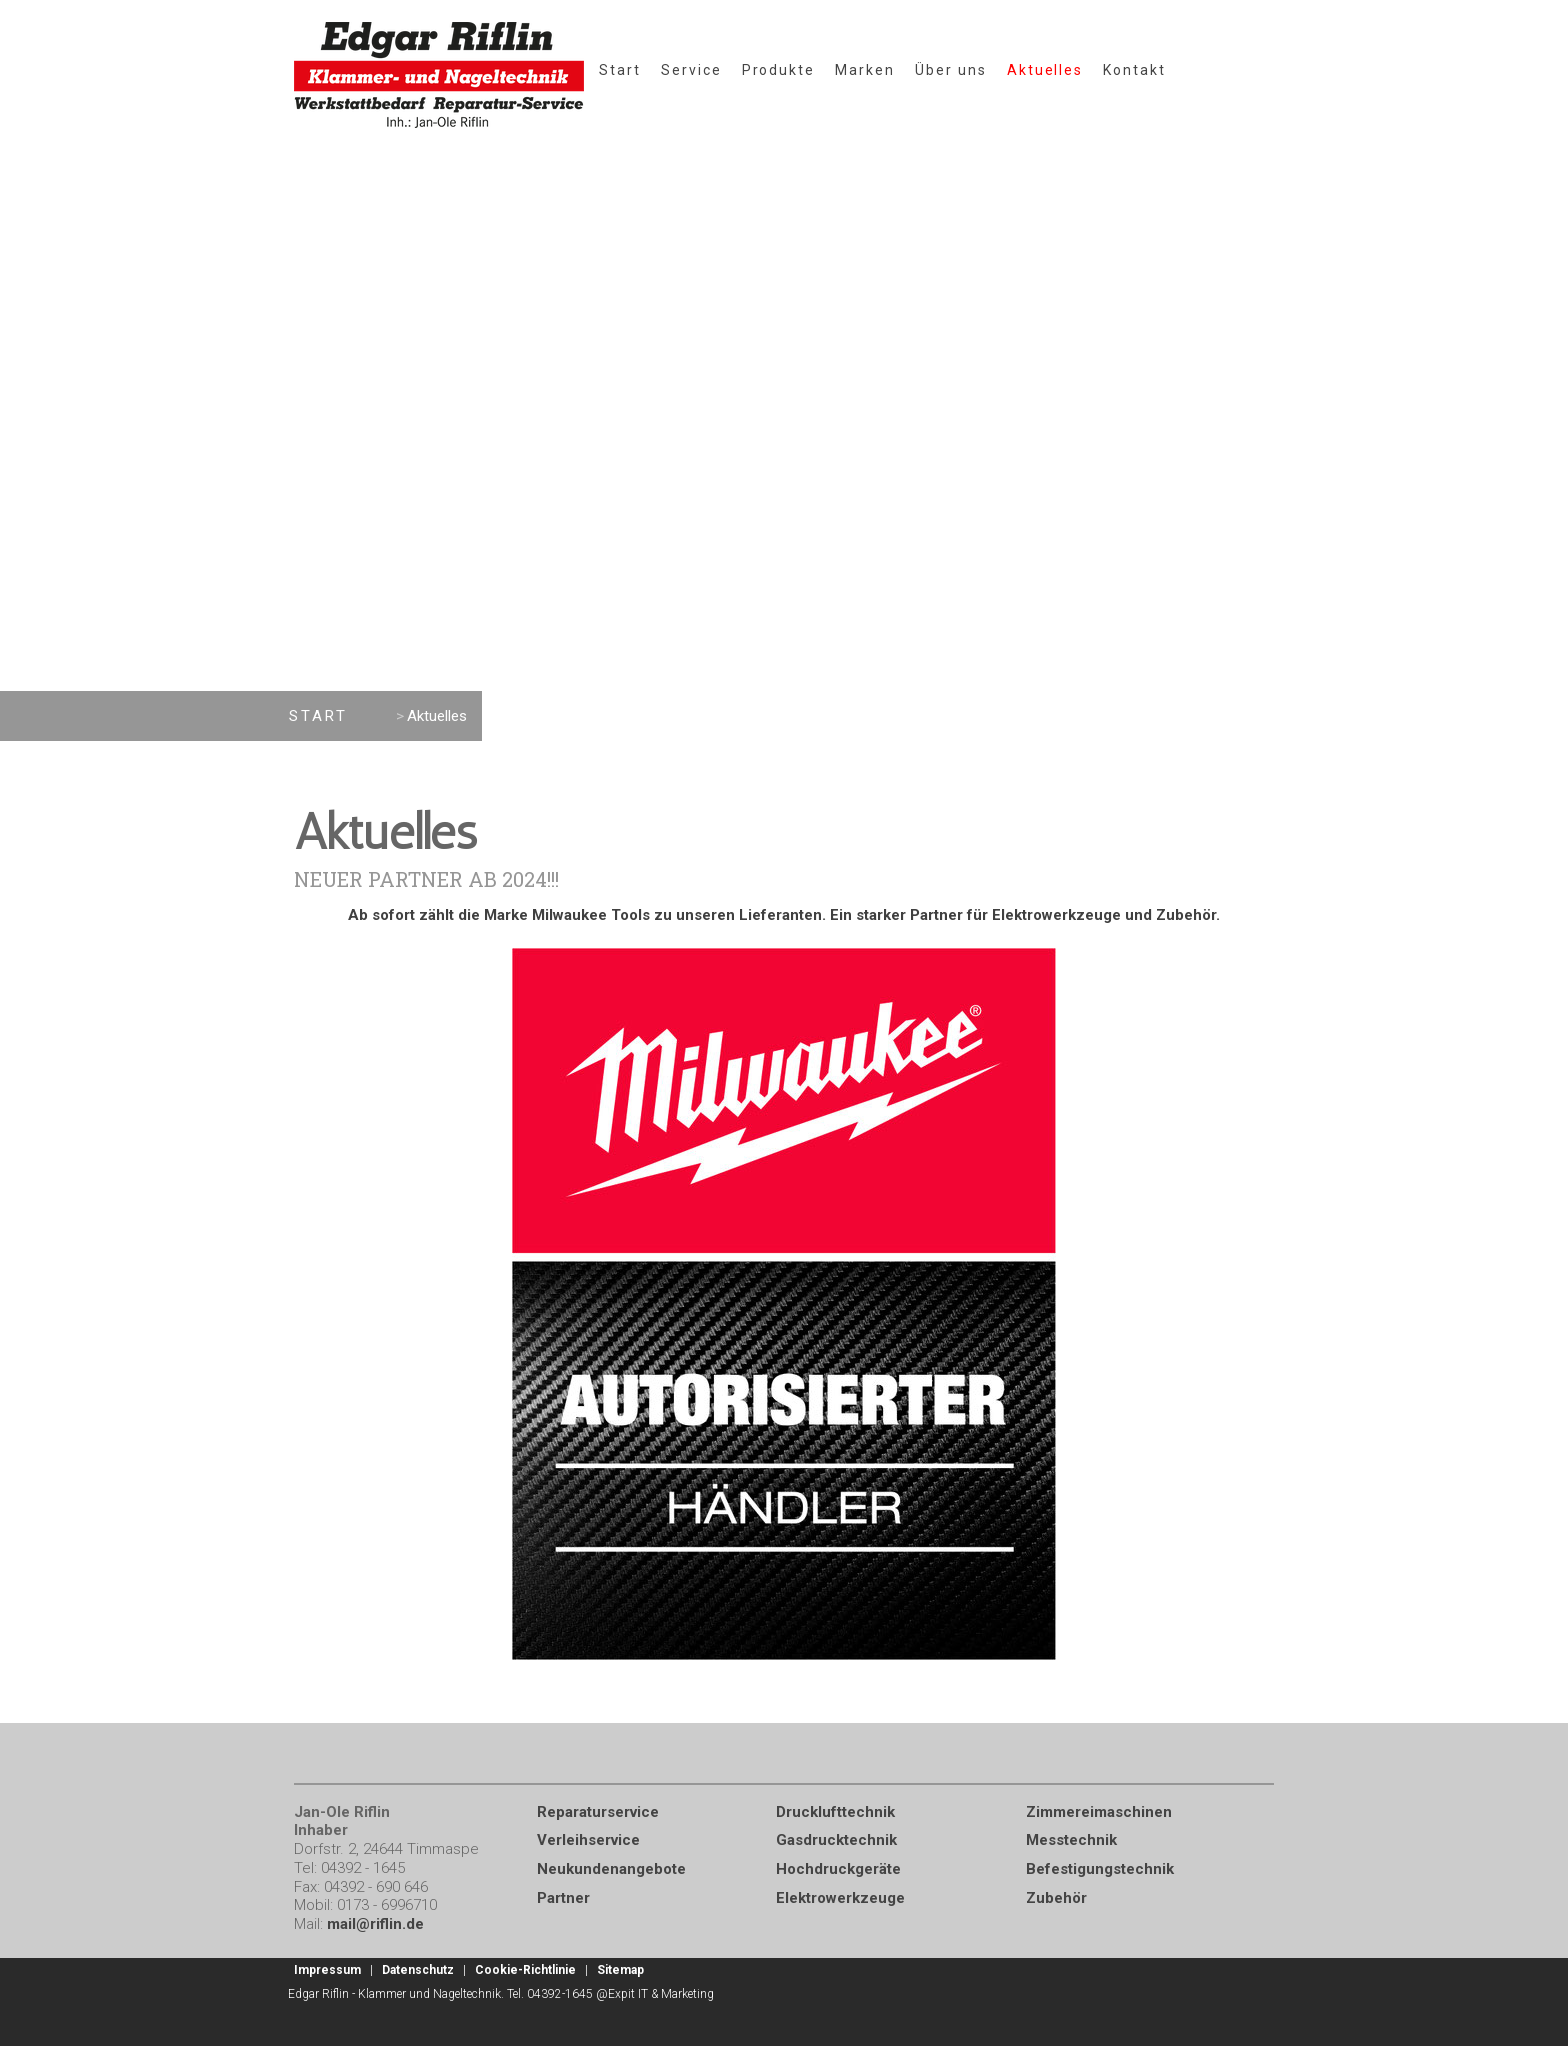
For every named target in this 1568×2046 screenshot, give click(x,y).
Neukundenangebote (611, 1869)
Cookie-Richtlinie (525, 1970)
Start (620, 70)
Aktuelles (1045, 70)
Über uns (951, 70)
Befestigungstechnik (1100, 1869)
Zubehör (1056, 1898)
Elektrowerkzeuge (840, 1898)
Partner (563, 1898)
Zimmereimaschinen (1099, 1812)
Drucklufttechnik (835, 1812)
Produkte (779, 70)
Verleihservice (588, 1840)
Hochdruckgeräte (838, 1869)
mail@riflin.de (375, 1924)
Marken (865, 70)
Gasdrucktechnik (836, 1840)
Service (691, 70)
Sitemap (620, 1970)
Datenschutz (418, 1970)
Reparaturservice (598, 1812)
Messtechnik (1071, 1840)
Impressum (327, 1970)
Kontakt (1134, 70)
